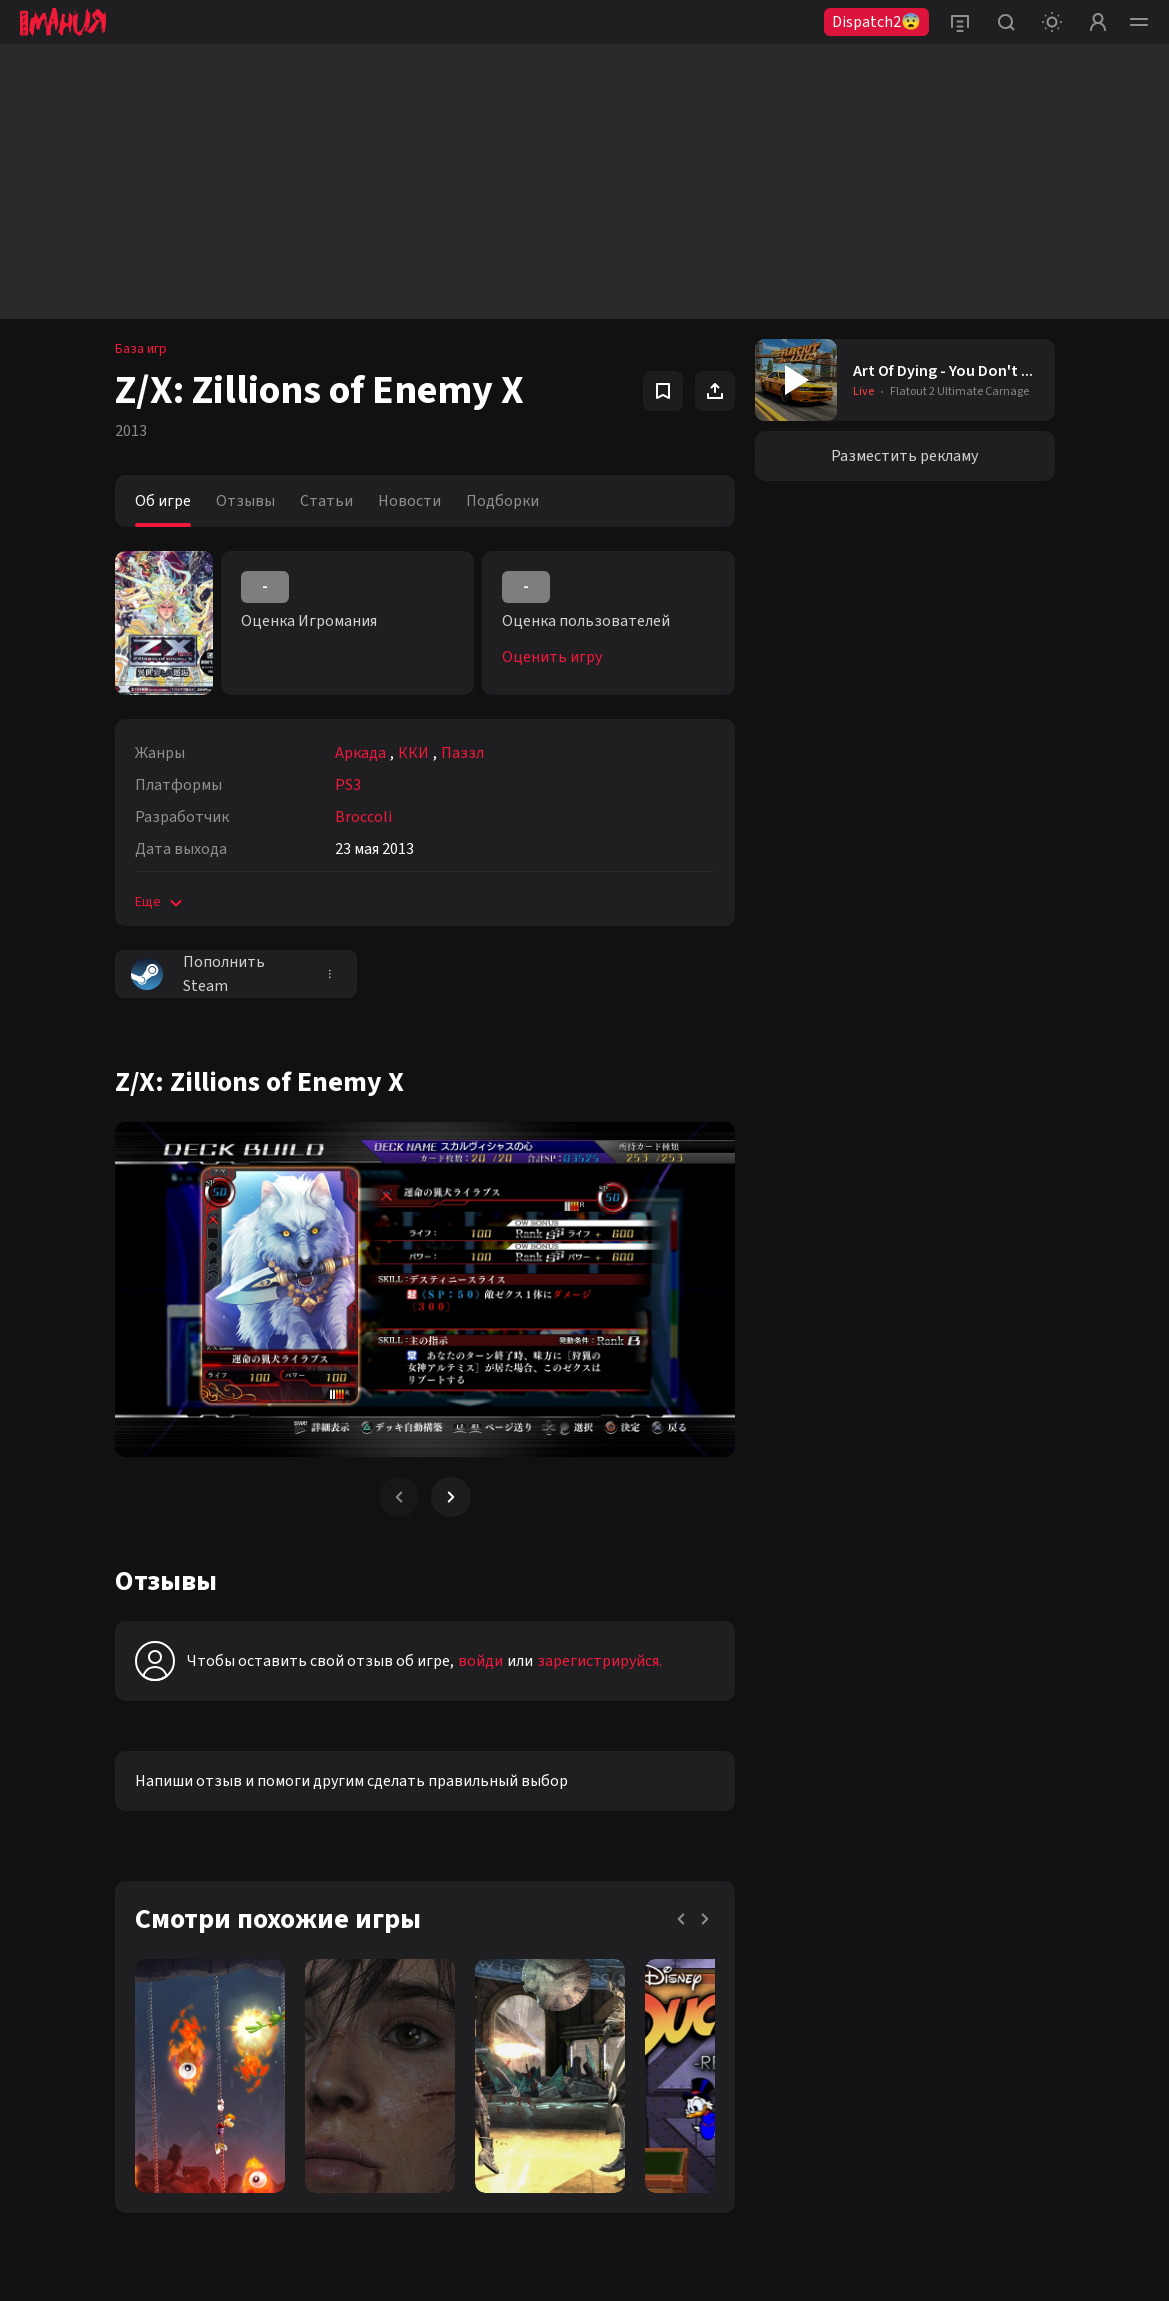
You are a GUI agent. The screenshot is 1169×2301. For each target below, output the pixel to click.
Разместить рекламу (904, 456)
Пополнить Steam (198, 974)
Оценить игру (552, 657)
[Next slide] (451, 1497)
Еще (160, 902)
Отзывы (245, 501)
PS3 (348, 785)
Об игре (163, 501)
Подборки (502, 501)
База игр (141, 349)
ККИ (413, 753)
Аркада (360, 753)
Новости (409, 501)
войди (480, 1661)
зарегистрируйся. (599, 1661)
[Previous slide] (399, 1497)
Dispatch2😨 (876, 22)
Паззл (462, 753)
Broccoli (363, 817)
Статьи (326, 501)
